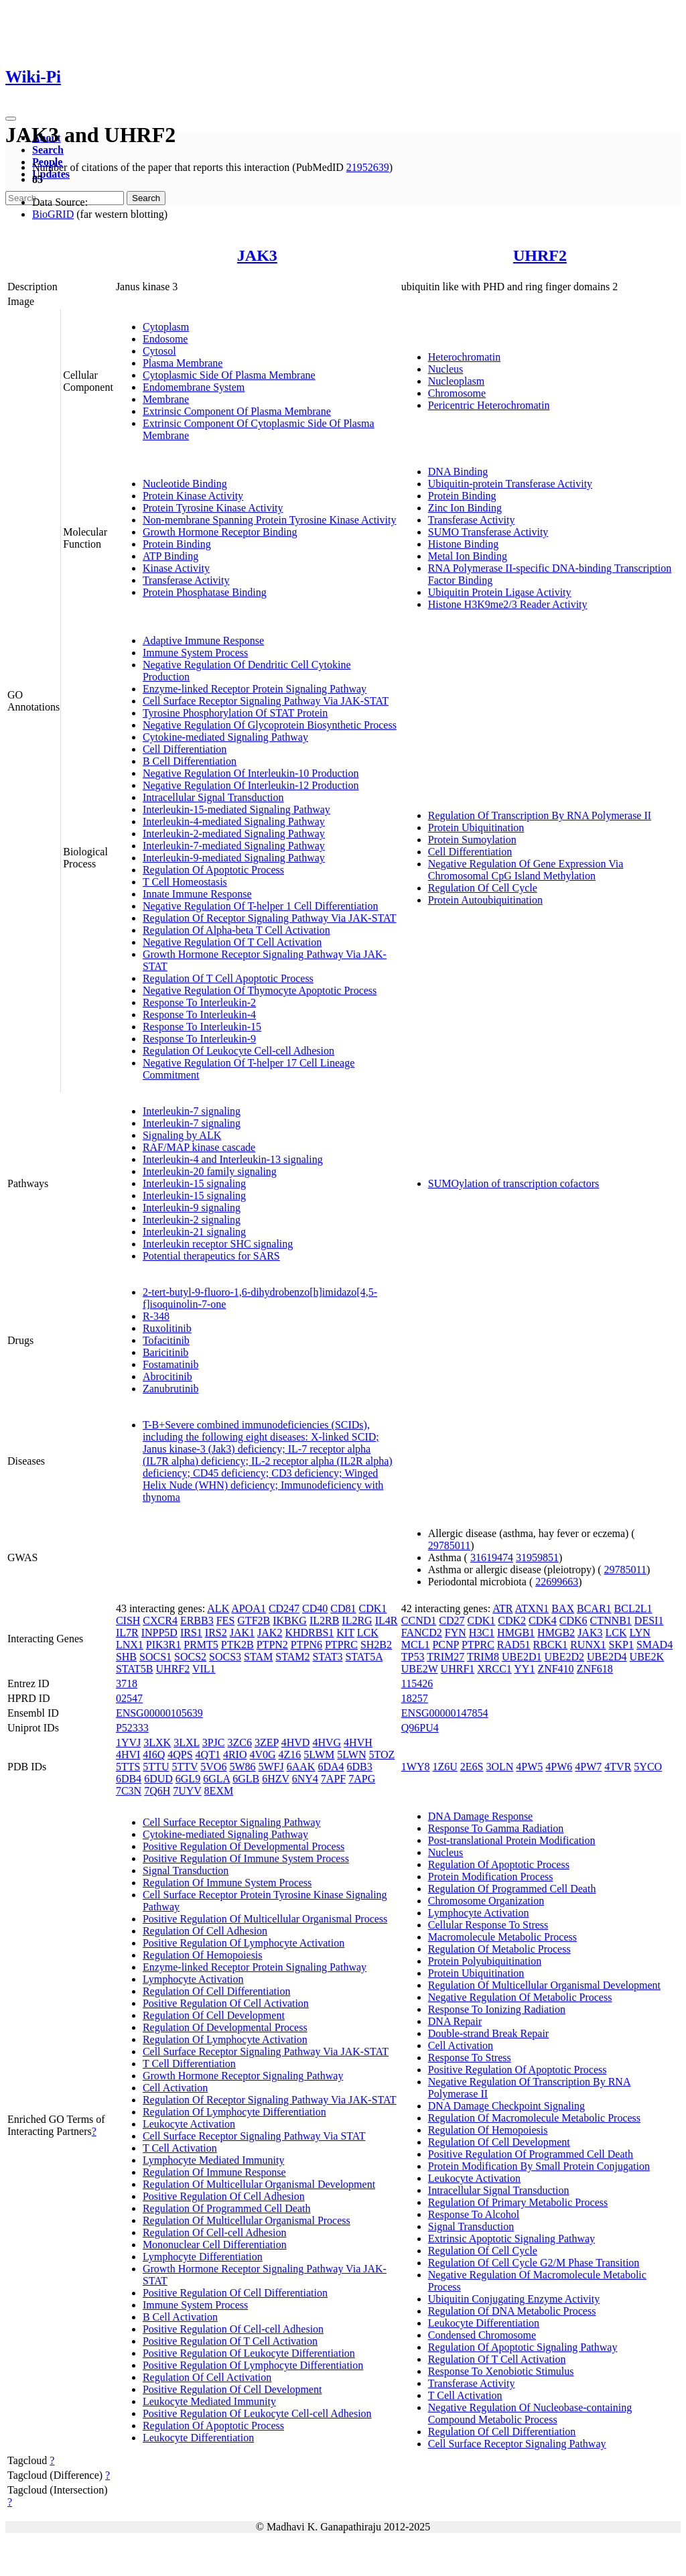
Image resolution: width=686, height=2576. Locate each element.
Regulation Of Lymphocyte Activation (225, 2039)
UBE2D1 (522, 1656)
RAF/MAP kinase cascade (199, 1147)
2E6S (472, 1766)
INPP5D (159, 1632)
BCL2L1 (633, 1608)
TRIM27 (445, 1656)
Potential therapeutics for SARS (211, 1256)
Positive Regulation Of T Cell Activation (230, 2341)
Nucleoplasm (456, 381)
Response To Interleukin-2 (199, 1002)
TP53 (413, 1656)
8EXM (219, 1790)
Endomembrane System (194, 387)
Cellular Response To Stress (488, 1924)
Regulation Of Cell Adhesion (205, 1931)
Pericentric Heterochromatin (489, 405)
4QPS (179, 1754)
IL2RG (357, 1620)
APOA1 (248, 1608)
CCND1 (418, 1620)
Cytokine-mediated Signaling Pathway (225, 737)
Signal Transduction (185, 1870)
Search (48, 150)
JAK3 (257, 255)
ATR (502, 1608)
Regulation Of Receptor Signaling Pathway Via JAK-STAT (270, 918)
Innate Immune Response (197, 894)
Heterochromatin (464, 357)
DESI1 (649, 1620)
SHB (126, 1656)
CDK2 (512, 1620)
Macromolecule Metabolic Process (502, 1937)
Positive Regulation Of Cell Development (232, 2389)
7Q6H (157, 1790)
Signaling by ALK (182, 1135)
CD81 (343, 1608)
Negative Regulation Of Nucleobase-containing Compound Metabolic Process (530, 2413)
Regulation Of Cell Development (214, 2015)
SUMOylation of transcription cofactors (514, 1183)
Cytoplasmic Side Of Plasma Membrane (229, 375)
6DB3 (359, 1766)
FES (225, 1620)
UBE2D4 (607, 1656)
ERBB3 (197, 1620)
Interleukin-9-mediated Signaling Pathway (234, 857)
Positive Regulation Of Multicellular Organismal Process (265, 1918)
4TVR (617, 1766)
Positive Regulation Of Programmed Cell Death (530, 2154)
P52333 (132, 1727)
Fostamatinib (171, 1364)
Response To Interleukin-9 (199, 1038)
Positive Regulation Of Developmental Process (243, 1846)
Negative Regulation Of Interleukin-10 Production (251, 773)
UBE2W (419, 1668)
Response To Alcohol (473, 2214)
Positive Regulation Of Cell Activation (226, 2003)
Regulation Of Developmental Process (225, 2027)
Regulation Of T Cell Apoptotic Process (228, 978)
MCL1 (415, 1644)
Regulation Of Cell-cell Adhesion (215, 2232)
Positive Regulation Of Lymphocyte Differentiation (253, 2365)
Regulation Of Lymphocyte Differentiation (234, 2112)
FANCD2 (421, 1632)
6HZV (275, 1778)
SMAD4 (654, 1644)
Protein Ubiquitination (476, 827)
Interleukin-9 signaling (192, 1207)
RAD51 (514, 1644)
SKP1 (621, 1644)
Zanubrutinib (171, 1388)
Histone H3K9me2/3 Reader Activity (508, 604)
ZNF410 (555, 1668)
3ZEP (267, 1742)
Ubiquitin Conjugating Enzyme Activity (514, 2299)
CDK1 (373, 1608)
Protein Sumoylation (472, 839)
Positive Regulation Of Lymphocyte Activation (243, 1943)
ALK (218, 1608)
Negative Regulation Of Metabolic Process (520, 1997)
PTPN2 (272, 1644)
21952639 (367, 167)
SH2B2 (376, 1644)
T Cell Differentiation (189, 2063)
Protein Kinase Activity (193, 495)
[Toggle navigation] (10, 119)
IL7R (127, 1632)
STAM (258, 1656)
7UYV (187, 1790)
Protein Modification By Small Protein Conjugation (539, 2166)
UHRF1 (458, 1668)
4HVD (295, 1742)
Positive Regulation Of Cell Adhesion (224, 2196)
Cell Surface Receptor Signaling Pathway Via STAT (254, 2136)
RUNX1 (588, 1644)
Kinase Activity (176, 568)
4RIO (235, 1754)
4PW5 (529, 1766)
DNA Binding (458, 471)
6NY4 (305, 1778)
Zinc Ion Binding (465, 507)
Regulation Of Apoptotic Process (213, 869)
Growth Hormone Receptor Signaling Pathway (243, 2075)
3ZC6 (239, 1742)
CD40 (315, 1608)
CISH (128, 1620)
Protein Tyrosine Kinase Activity (213, 507)
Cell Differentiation (184, 749)
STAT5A (364, 1656)
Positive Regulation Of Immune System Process (246, 1858)
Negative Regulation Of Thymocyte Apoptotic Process (259, 990)
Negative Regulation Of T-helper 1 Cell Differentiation (261, 906)
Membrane (166, 399)
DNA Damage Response (480, 1816)
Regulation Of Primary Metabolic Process (518, 2202)
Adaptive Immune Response (203, 640)
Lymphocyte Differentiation (203, 2256)
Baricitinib (165, 1352)
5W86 (242, 1766)
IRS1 (191, 1632)
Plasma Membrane (183, 363)
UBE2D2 (564, 1656)
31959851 (537, 1557)
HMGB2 (556, 1632)
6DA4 (331, 1766)
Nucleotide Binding (185, 483)
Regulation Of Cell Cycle (482, 888)
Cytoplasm (166, 326)
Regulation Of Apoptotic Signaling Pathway (523, 2347)
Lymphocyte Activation (193, 1979)
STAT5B (134, 1668)
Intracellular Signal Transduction (213, 797)
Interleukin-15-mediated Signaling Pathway (236, 809)
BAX (562, 1608)
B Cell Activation (180, 2317)
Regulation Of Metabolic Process (499, 1949)
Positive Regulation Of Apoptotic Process (517, 2069)
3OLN (499, 1766)
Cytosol (159, 351)
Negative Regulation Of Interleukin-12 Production (251, 785)
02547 (129, 1698)
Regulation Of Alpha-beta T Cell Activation (236, 930)
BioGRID (53, 214)
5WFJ (270, 1766)
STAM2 (292, 1656)
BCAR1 (594, 1608)
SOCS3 (225, 1656)
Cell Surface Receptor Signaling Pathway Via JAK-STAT (266, 701)
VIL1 (204, 1668)
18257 (414, 1698)
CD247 (284, 1608)
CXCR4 (160, 1620)
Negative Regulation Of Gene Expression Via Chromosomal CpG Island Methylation (526, 869)
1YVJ (128, 1742)
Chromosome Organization (486, 1900)
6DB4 (128, 1778)
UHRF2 (540, 255)
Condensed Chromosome (482, 2335)
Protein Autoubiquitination (485, 900)
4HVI (128, 1754)
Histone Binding (463, 544)
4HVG (326, 1742)
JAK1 (242, 1632)
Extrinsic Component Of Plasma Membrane (237, 411)
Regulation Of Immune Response (214, 2172)
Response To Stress (469, 2057)
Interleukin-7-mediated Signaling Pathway (234, 845)
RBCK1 (550, 1644)
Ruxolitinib (167, 1328)
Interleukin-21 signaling (194, 1231)
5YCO (648, 1766)
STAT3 (327, 1656)
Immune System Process (195, 652)
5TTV (185, 1766)
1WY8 (415, 1766)
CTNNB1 (611, 1620)
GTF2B (253, 1620)
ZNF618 (595, 1668)
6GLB (245, 1778)
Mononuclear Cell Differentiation (215, 2244)
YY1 (524, 1668)
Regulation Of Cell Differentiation (217, 1991)
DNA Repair (455, 2021)
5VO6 (213, 1766)
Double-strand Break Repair (488, 2033)
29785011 (449, 1545)
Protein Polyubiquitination (484, 1961)
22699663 (556, 1581)
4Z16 (290, 1754)
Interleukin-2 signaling (192, 1219)
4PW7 (588, 1766)
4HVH (358, 1742)
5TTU (156, 1766)
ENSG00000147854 (444, 1713)
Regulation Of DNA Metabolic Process (512, 2311)
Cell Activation (175, 2087)
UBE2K (647, 1656)
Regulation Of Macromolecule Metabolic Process (534, 2118)
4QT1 (208, 1754)
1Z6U (444, 1766)
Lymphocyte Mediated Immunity (214, 2160)
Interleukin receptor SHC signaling (218, 1243)
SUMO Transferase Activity (488, 532)
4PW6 (558, 1766)
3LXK (157, 1742)
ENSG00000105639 (159, 1713)
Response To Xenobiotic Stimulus (501, 2371)
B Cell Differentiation (189, 761)
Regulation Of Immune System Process (227, 1882)
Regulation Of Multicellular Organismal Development (259, 2184)
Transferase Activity (186, 580)
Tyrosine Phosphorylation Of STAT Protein (235, 713)
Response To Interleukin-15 (202, 1026)
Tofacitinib (166, 1340)
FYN (455, 1632)
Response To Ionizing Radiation (496, 2009)
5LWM (318, 1754)
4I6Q (154, 1754)
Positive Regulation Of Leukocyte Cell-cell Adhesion (257, 2413)
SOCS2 (190, 1656)
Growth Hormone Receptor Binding (220, 532)
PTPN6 (306, 1644)
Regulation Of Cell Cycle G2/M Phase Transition (534, 2262)
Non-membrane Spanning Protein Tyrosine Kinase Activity (270, 520)
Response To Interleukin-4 (199, 1014)
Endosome (165, 339)
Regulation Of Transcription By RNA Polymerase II (539, 815)
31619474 (491, 1557)
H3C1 (481, 1632)
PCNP (445, 1644)
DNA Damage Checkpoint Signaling (506, 2105)
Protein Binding (177, 544)
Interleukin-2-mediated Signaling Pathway (234, 833)
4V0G (262, 1754)
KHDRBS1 (309, 1632)
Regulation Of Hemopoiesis (203, 1955)
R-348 (156, 1316)
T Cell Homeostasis (185, 881)
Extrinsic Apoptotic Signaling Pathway (511, 2238)
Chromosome (457, 393)
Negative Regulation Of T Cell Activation (232, 942)
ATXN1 (532, 1608)
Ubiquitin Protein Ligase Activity (499, 592)
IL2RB (324, 1620)
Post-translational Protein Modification (512, 1840)
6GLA (216, 1778)
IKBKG (290, 1620)
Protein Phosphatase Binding (205, 592)
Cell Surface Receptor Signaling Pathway (232, 1822)
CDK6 (573, 1620)
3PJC (213, 1742)
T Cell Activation (180, 2148)
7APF (333, 1778)
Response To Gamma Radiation (496, 1828)
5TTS (128, 1766)
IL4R (386, 1620)
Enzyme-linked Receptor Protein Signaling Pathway (254, 688)
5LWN (351, 1754)
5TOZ (382, 1754)
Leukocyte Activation (189, 2124)
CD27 (451, 1620)
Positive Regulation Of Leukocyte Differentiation (249, 2353)
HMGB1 (516, 1632)
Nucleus (445, 369)
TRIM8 (483, 1656)
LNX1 (129, 1644)
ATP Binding (170, 556)
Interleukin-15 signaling (194, 1183)
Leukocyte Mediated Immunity (209, 2401)
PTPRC (341, 1644)
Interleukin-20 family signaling (210, 1171)
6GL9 (188, 1778)
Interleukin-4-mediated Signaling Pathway (234, 821)
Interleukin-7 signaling (192, 1111)
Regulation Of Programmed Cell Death (227, 2208)
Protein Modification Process (490, 1876)
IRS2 (216, 1632)
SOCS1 (155, 1656)
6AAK (301, 1766)
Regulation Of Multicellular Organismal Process (246, 2220)
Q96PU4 (420, 1727)
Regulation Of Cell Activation (207, 2377)
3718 (126, 1683)
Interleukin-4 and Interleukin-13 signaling (233, 1159)
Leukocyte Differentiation (198, 2437)
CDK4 (543, 1620)
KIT (345, 1632)
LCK (368, 1632)
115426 (417, 1683)
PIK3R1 (163, 1644)
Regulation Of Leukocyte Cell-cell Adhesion (238, 1050)
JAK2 (269, 1632)
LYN (639, 1632)
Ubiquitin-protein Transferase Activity (510, 483)
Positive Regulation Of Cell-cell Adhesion (233, 2329)
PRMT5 (201, 1644)
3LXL (187, 1742)
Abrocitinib (167, 1376)
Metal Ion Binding (467, 556)
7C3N (128, 1790)
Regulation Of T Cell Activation (497, 2359)
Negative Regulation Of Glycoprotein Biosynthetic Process (270, 725)
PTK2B (237, 1644)
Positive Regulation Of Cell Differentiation (235, 2292)
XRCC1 (494, 1668)
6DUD (158, 1778)
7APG (361, 1778)
